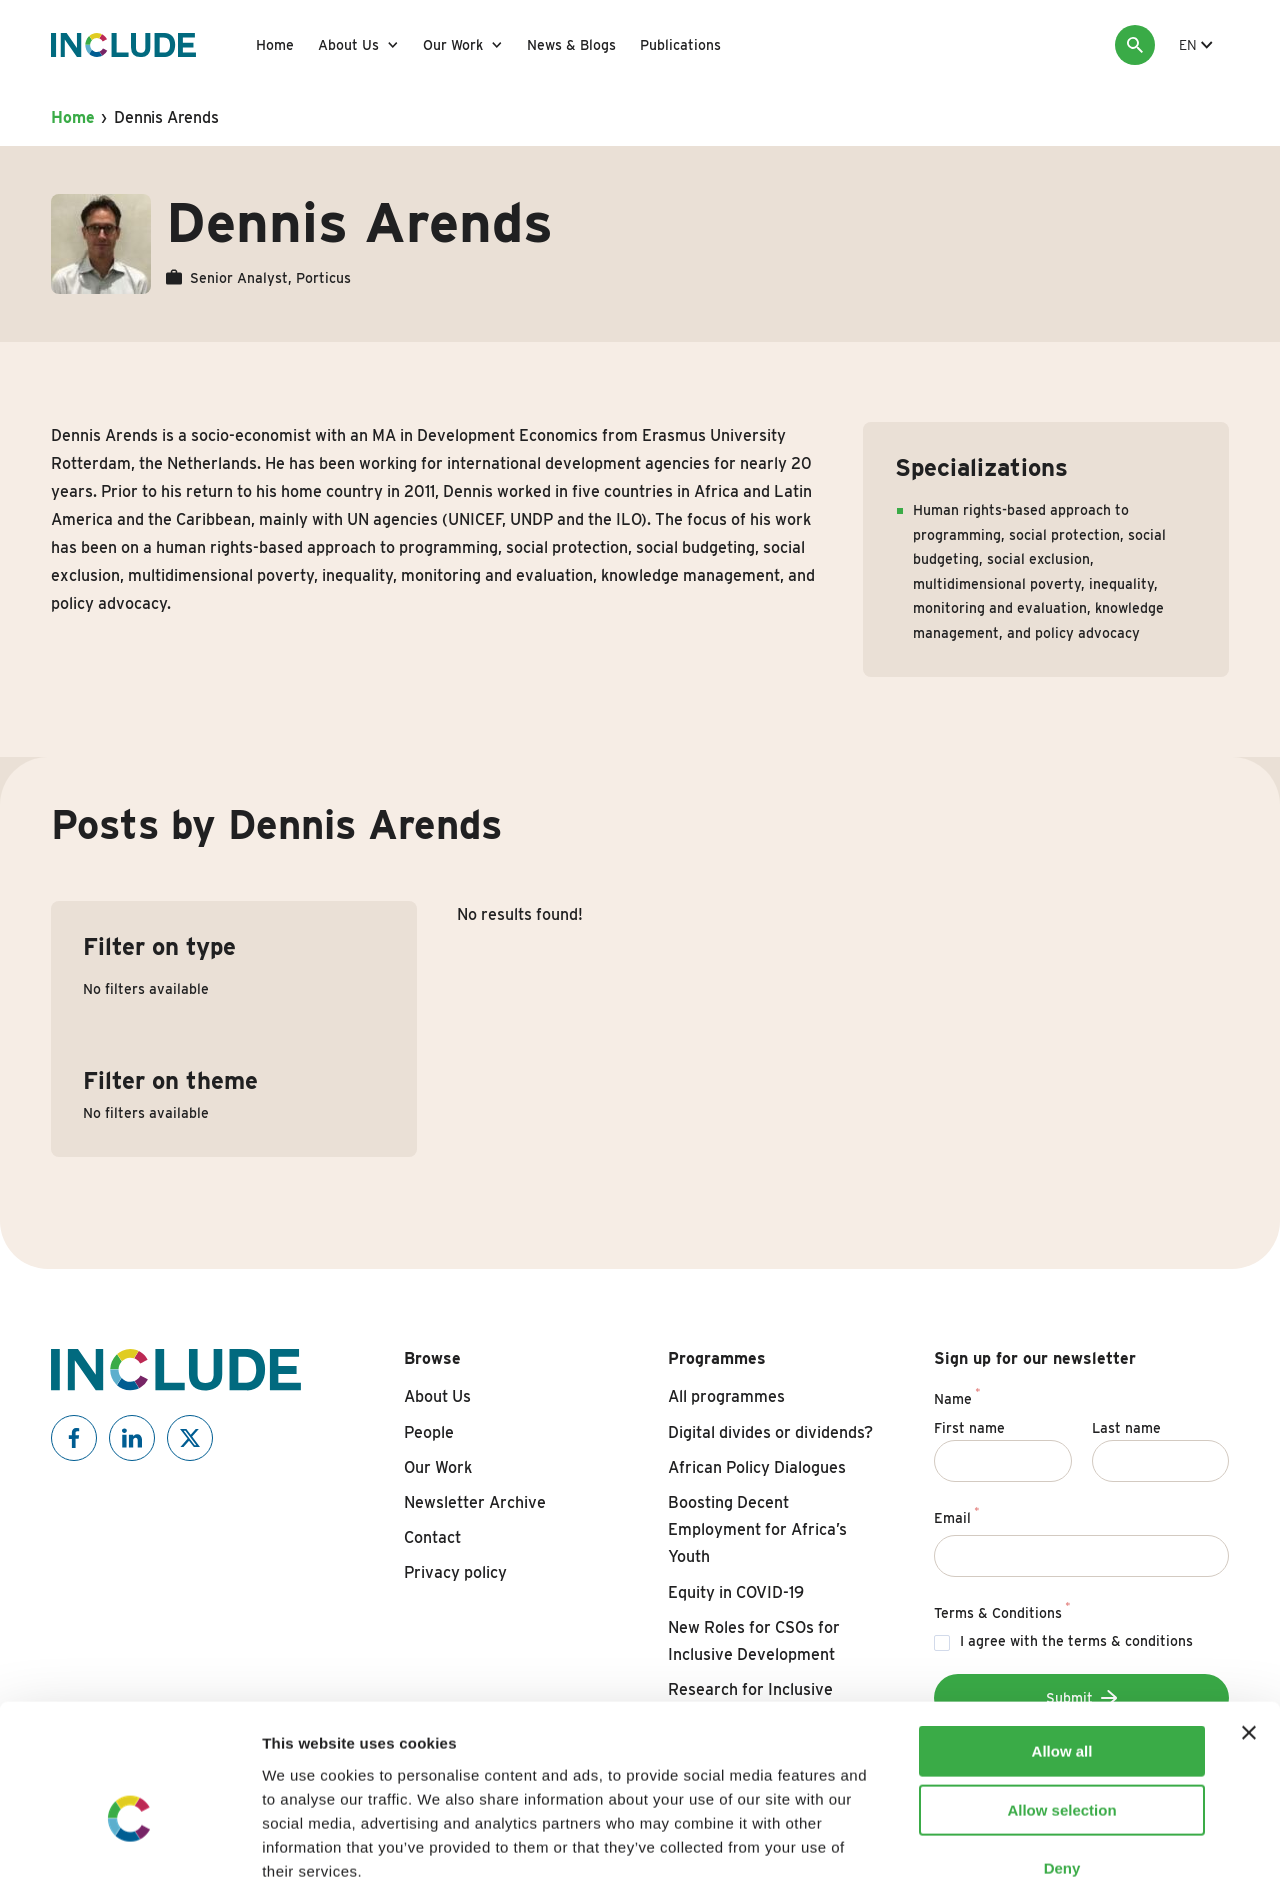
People (429, 1432)
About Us (348, 45)
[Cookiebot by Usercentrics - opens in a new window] (129, 1852)
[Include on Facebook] (74, 1438)
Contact (432, 1537)
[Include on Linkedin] (132, 1438)
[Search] (1135, 45)
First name (969, 1428)
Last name (1126, 1428)
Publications (680, 45)
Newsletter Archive (475, 1502)
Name (957, 1396)
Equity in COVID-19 (736, 1592)
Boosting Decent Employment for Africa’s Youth (757, 1529)
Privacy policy (455, 1572)
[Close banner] (1249, 1628)
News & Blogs (571, 45)
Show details (1049, 1851)
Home (275, 45)
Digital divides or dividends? (770, 1432)
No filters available (146, 989)
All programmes (726, 1396)
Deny (1062, 1763)
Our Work (453, 45)
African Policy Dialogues (757, 1467)
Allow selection (1061, 1705)
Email (956, 1515)
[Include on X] (190, 1438)
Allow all (1062, 1646)
